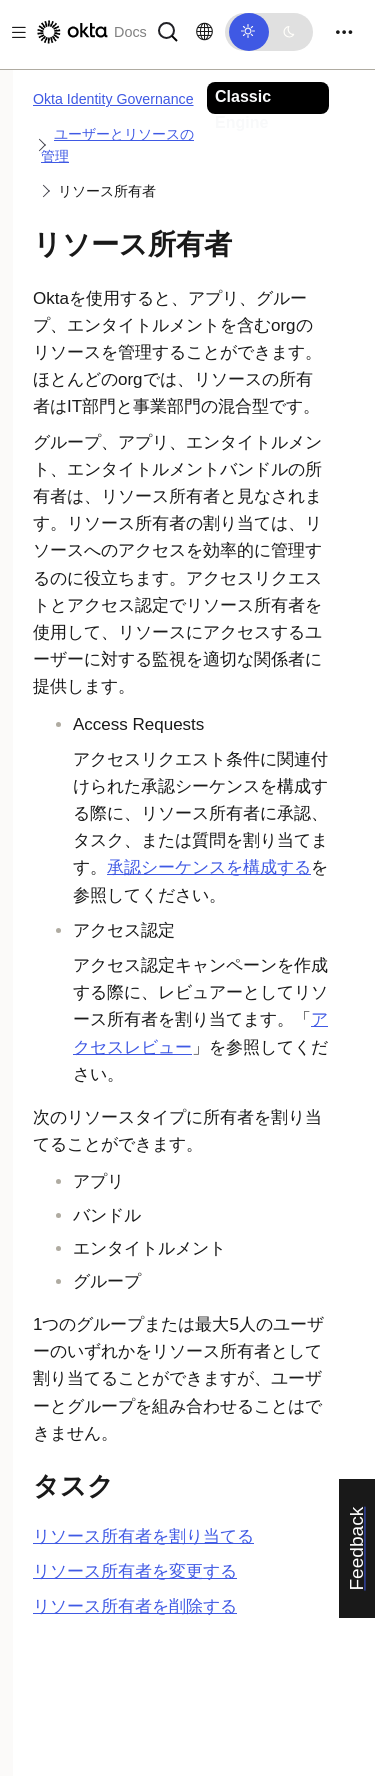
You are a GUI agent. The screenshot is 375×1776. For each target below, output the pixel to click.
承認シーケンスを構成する (209, 867)
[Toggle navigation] (344, 32)
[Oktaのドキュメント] (90, 32)
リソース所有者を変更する (135, 1571)
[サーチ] (168, 30)
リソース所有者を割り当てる (143, 1536)
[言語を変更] (204, 32)
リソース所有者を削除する (135, 1606)
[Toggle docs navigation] (15, 32)
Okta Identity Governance (113, 99)
